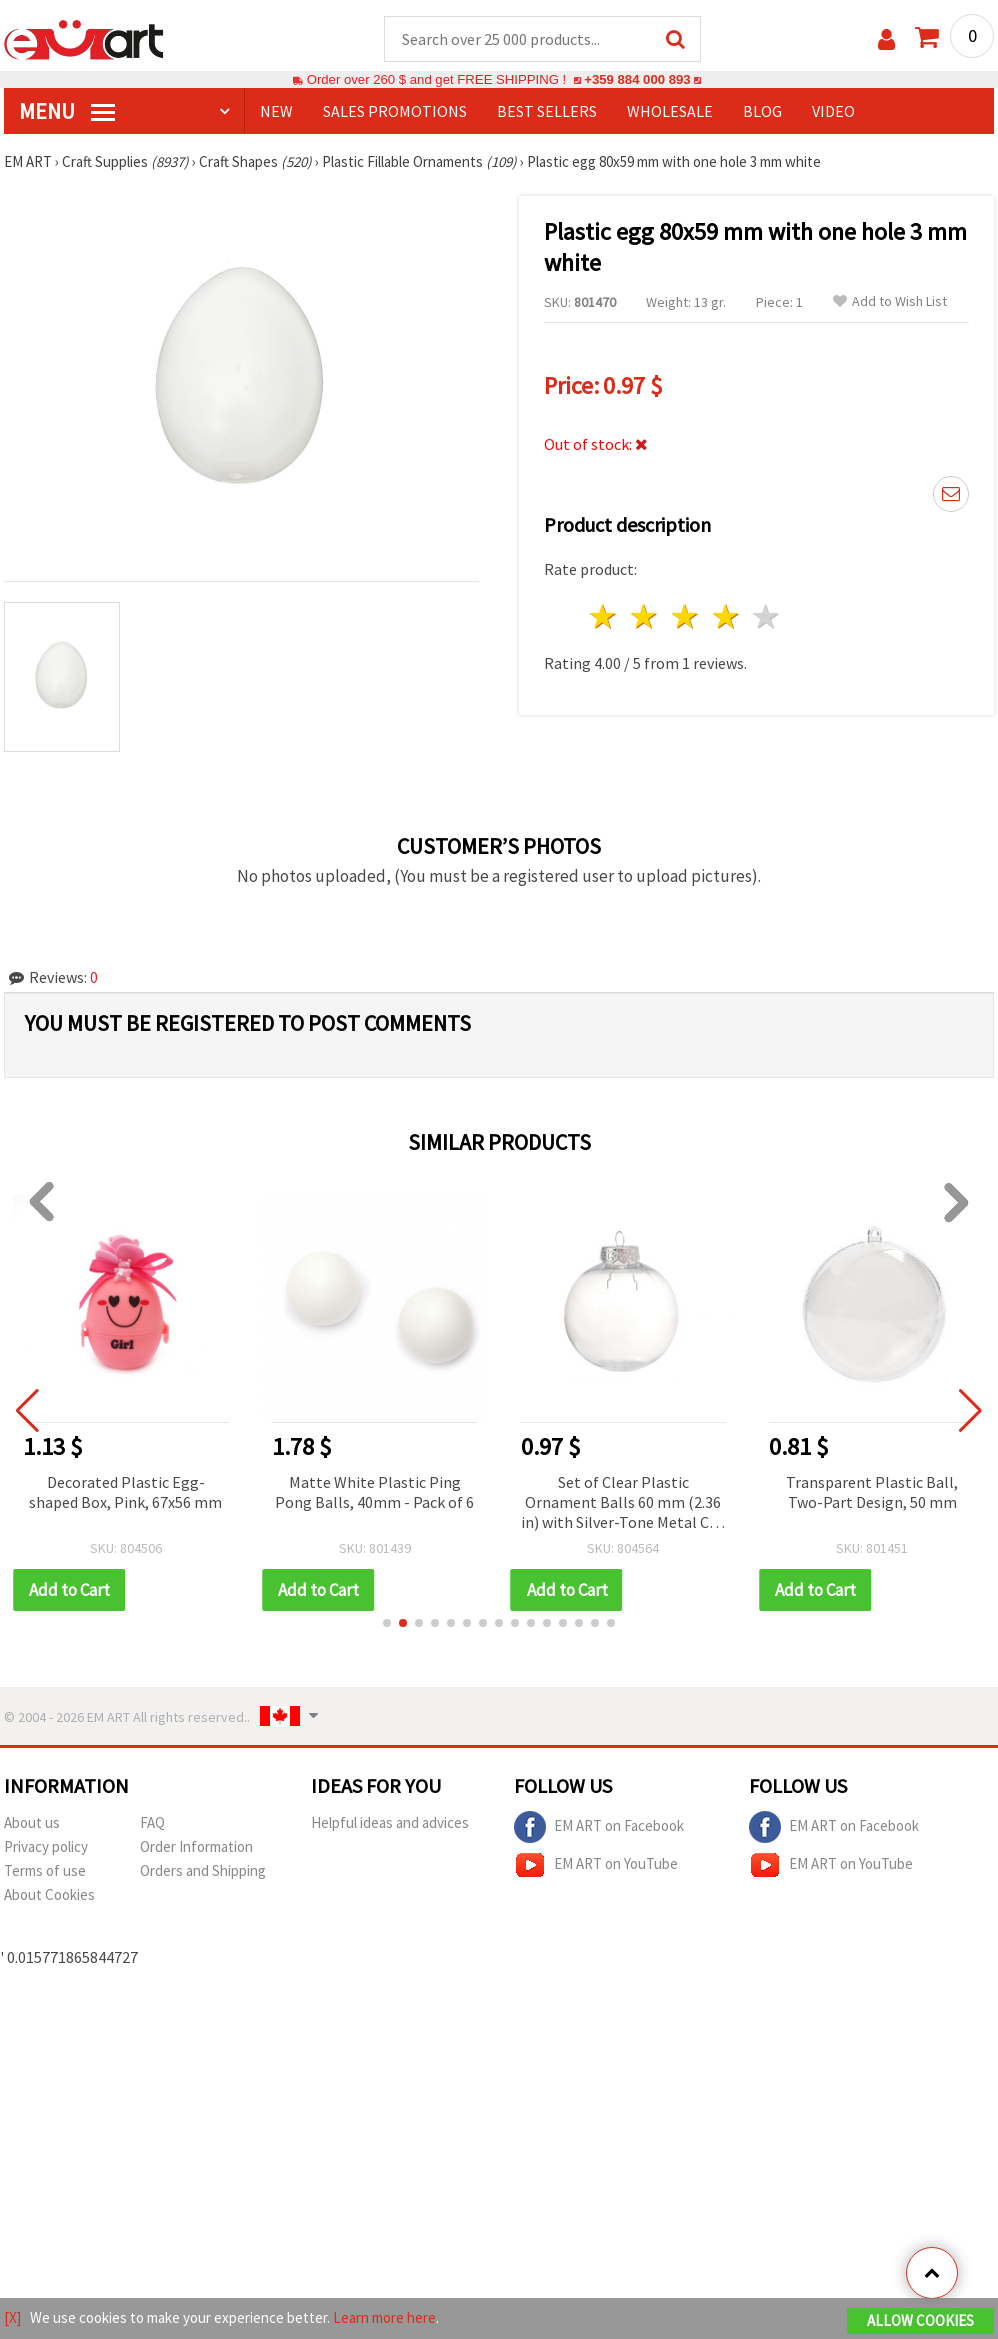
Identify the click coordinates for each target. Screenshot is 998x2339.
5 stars (767, 616)
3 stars (685, 616)
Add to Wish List (890, 301)
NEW (276, 111)
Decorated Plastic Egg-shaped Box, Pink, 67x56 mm (133, 1492)
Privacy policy (46, 1846)
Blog (762, 111)
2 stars (645, 616)
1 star (604, 616)
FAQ (152, 1822)
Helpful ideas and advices (390, 1822)
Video (833, 111)
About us (32, 1822)
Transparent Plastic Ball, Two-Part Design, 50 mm (880, 1492)
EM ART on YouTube (596, 1865)
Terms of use (45, 1870)
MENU (67, 111)
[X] (12, 2317)
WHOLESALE (670, 111)
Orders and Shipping (203, 1870)
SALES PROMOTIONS (395, 111)
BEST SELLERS (547, 111)
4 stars (726, 616)
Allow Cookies (920, 2320)
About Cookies (49, 1894)
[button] (387, 1623)
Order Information (196, 1846)
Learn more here (384, 2317)
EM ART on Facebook (599, 1827)
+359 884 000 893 (637, 79)
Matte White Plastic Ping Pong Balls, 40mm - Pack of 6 (382, 1492)
